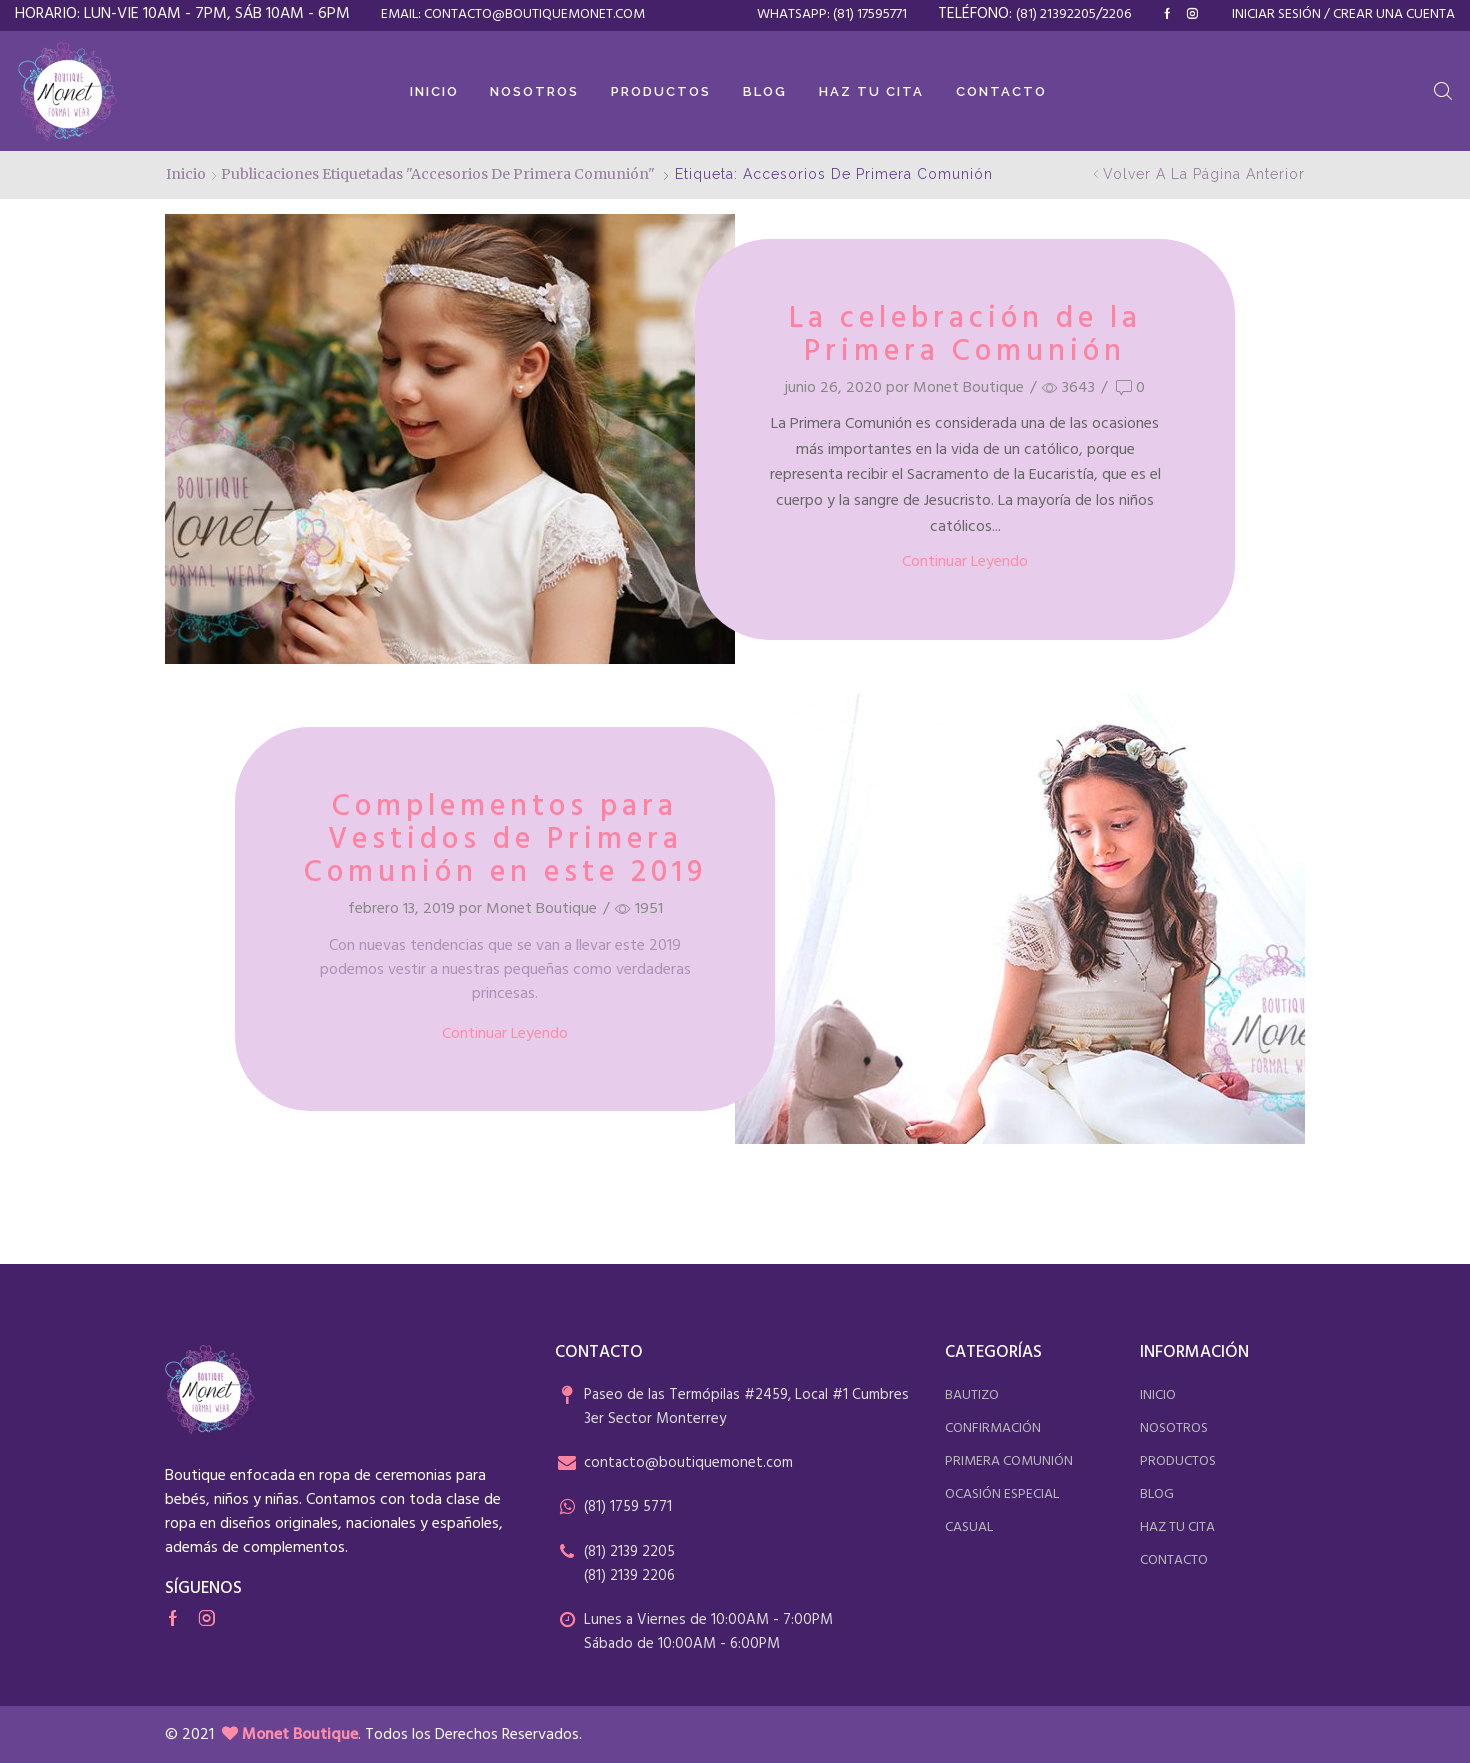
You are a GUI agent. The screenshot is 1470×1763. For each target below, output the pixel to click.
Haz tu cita (871, 91)
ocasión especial (1002, 1494)
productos (1178, 1461)
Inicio (434, 91)
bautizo (972, 1395)
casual (969, 1527)
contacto (1174, 1560)
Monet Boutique (968, 388)
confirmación (993, 1428)
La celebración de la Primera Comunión (965, 335)
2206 (1116, 14)
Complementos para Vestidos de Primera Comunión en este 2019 (505, 840)
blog (1157, 1494)
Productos (661, 91)
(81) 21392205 (1056, 14)
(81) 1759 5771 (628, 1507)
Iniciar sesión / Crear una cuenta (1343, 15)
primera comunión (1009, 1461)
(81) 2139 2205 (629, 1552)
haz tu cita (1177, 1527)
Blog (765, 91)
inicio (1158, 1395)
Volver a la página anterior (1204, 174)
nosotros (1174, 1428)
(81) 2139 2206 (629, 1576)
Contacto (1001, 91)
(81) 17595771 (870, 14)
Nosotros (534, 91)
